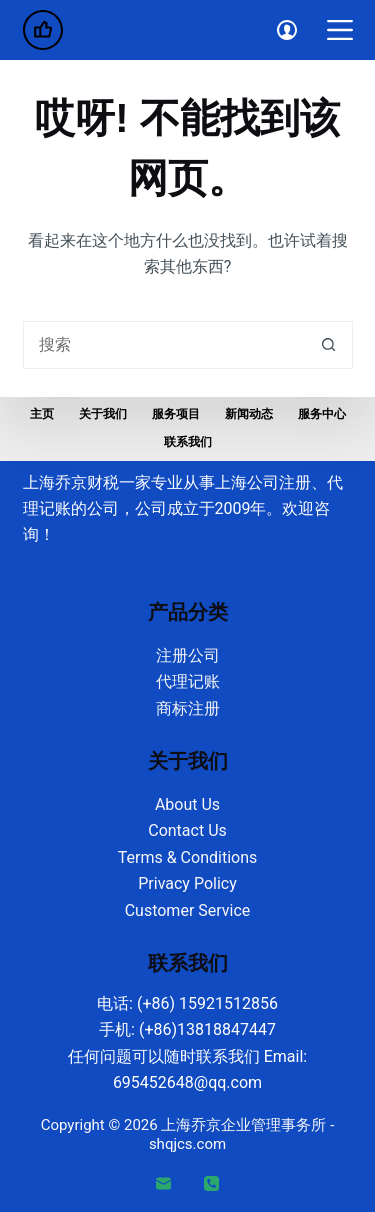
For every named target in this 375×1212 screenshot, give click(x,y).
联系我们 (188, 442)
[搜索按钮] (329, 345)
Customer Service (188, 910)
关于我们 (103, 414)
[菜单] (340, 30)
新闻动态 (249, 414)
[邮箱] (164, 1184)
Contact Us (187, 830)
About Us (187, 804)
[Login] (287, 30)
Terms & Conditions (188, 857)
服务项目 (176, 414)
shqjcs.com (187, 1144)
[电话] (212, 1184)
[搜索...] (164, 345)
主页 (42, 414)
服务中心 (322, 414)
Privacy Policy (187, 883)
